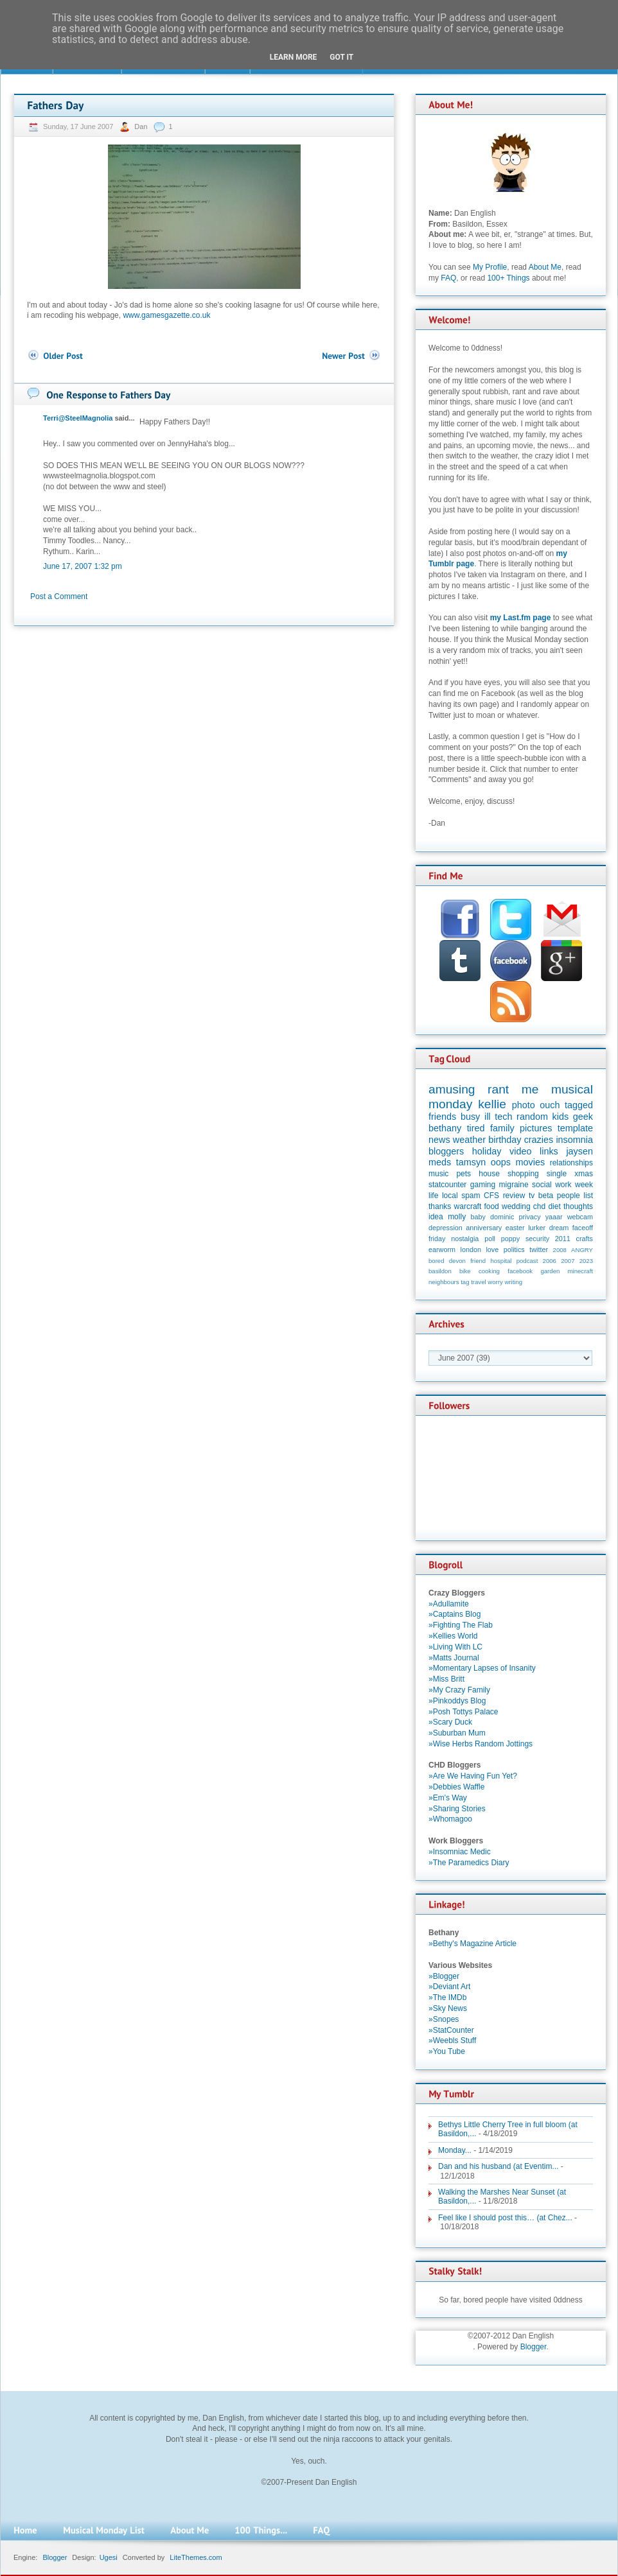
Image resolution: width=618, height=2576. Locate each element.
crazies (539, 1140)
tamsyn (471, 1162)
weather (469, 1140)
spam (470, 1195)
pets (463, 1173)
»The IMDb (447, 1997)
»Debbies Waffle (456, 1786)
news (439, 1140)
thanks (439, 1206)
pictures (536, 1128)
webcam (580, 1217)
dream (559, 1227)
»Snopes (443, 2019)
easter (515, 1227)
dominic (502, 1217)
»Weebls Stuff (452, 2040)
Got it (341, 57)
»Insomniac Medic (459, 1851)
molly (457, 1216)
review (514, 1195)
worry (495, 1281)
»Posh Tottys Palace (463, 1711)
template (575, 1128)
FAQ (448, 278)
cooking (489, 1271)
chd (539, 1206)
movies (530, 1162)
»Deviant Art (449, 1986)
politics (514, 1249)
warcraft (468, 1206)
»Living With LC (455, 1646)
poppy (510, 1238)
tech (503, 1116)
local (450, 1195)
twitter (538, 1249)
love (492, 1249)
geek (583, 1116)
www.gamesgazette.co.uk (166, 315)
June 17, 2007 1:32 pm (82, 566)
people (568, 1195)
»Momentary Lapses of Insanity (482, 1668)
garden (550, 1271)
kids (560, 1116)
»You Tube (446, 2051)
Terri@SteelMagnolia (77, 418)
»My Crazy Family (459, 1689)
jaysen (579, 1151)
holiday (487, 1151)
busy (470, 1116)
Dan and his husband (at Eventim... (498, 2166)
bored (436, 1260)
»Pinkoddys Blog (457, 1700)
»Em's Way (447, 1797)
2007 (567, 1260)
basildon (440, 1271)
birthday (504, 1140)
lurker (536, 1227)
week (584, 1184)
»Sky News (447, 2008)
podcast (527, 1260)
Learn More (293, 57)
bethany (444, 1128)
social (542, 1184)
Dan (141, 126)
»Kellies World (452, 1636)
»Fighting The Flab (460, 1625)
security (537, 1238)
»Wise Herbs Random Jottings (480, 1743)
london (471, 1249)
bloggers (446, 1151)
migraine (514, 1184)
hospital (500, 1260)
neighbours (443, 1281)
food (491, 1206)
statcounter (447, 1184)
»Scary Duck (450, 1722)
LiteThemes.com (196, 2557)
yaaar (554, 1217)
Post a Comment (58, 596)
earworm (441, 1249)
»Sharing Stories (457, 1808)
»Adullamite (448, 1603)
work (563, 1184)
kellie (492, 1104)
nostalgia (465, 1238)
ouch (550, 1105)
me (530, 1089)
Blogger (533, 2346)
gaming (482, 1184)
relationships (571, 1162)
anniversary (484, 1227)
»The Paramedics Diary (468, 1862)
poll (489, 1238)
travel (478, 1281)
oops (501, 1162)
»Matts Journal (453, 1657)
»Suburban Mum (457, 1732)
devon (457, 1260)
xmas (583, 1173)
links (549, 1151)
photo (523, 1105)
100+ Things (508, 278)
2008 (560, 1249)
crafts (584, 1238)
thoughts (578, 1206)
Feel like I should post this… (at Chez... (505, 2217)
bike (465, 1271)
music (438, 1173)
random (532, 1116)
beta (545, 1195)
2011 (562, 1238)
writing (513, 1281)
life (433, 1195)
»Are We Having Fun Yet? (472, 1775)
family (502, 1128)
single (557, 1173)
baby (478, 1217)
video (520, 1151)
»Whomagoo (450, 1819)
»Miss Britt (446, 1679)
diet (554, 1206)
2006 (549, 1260)
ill (487, 1116)
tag (465, 1281)
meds (439, 1162)
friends (442, 1116)
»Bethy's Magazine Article (472, 1943)
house (489, 1173)
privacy (529, 1217)
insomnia (574, 1140)
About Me (545, 267)
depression (445, 1227)
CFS (491, 1195)
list (588, 1195)
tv (531, 1195)
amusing (451, 1089)
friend (478, 1260)
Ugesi (109, 2557)
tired (476, 1128)
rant (498, 1089)
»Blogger (443, 1976)
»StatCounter (451, 2030)
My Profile (490, 267)
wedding (516, 1206)
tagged (579, 1105)
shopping (523, 1173)
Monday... (455, 2150)
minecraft (580, 1271)
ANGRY (582, 1249)
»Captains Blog (454, 1614)
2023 (586, 1260)
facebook (520, 1271)
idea (435, 1216)
